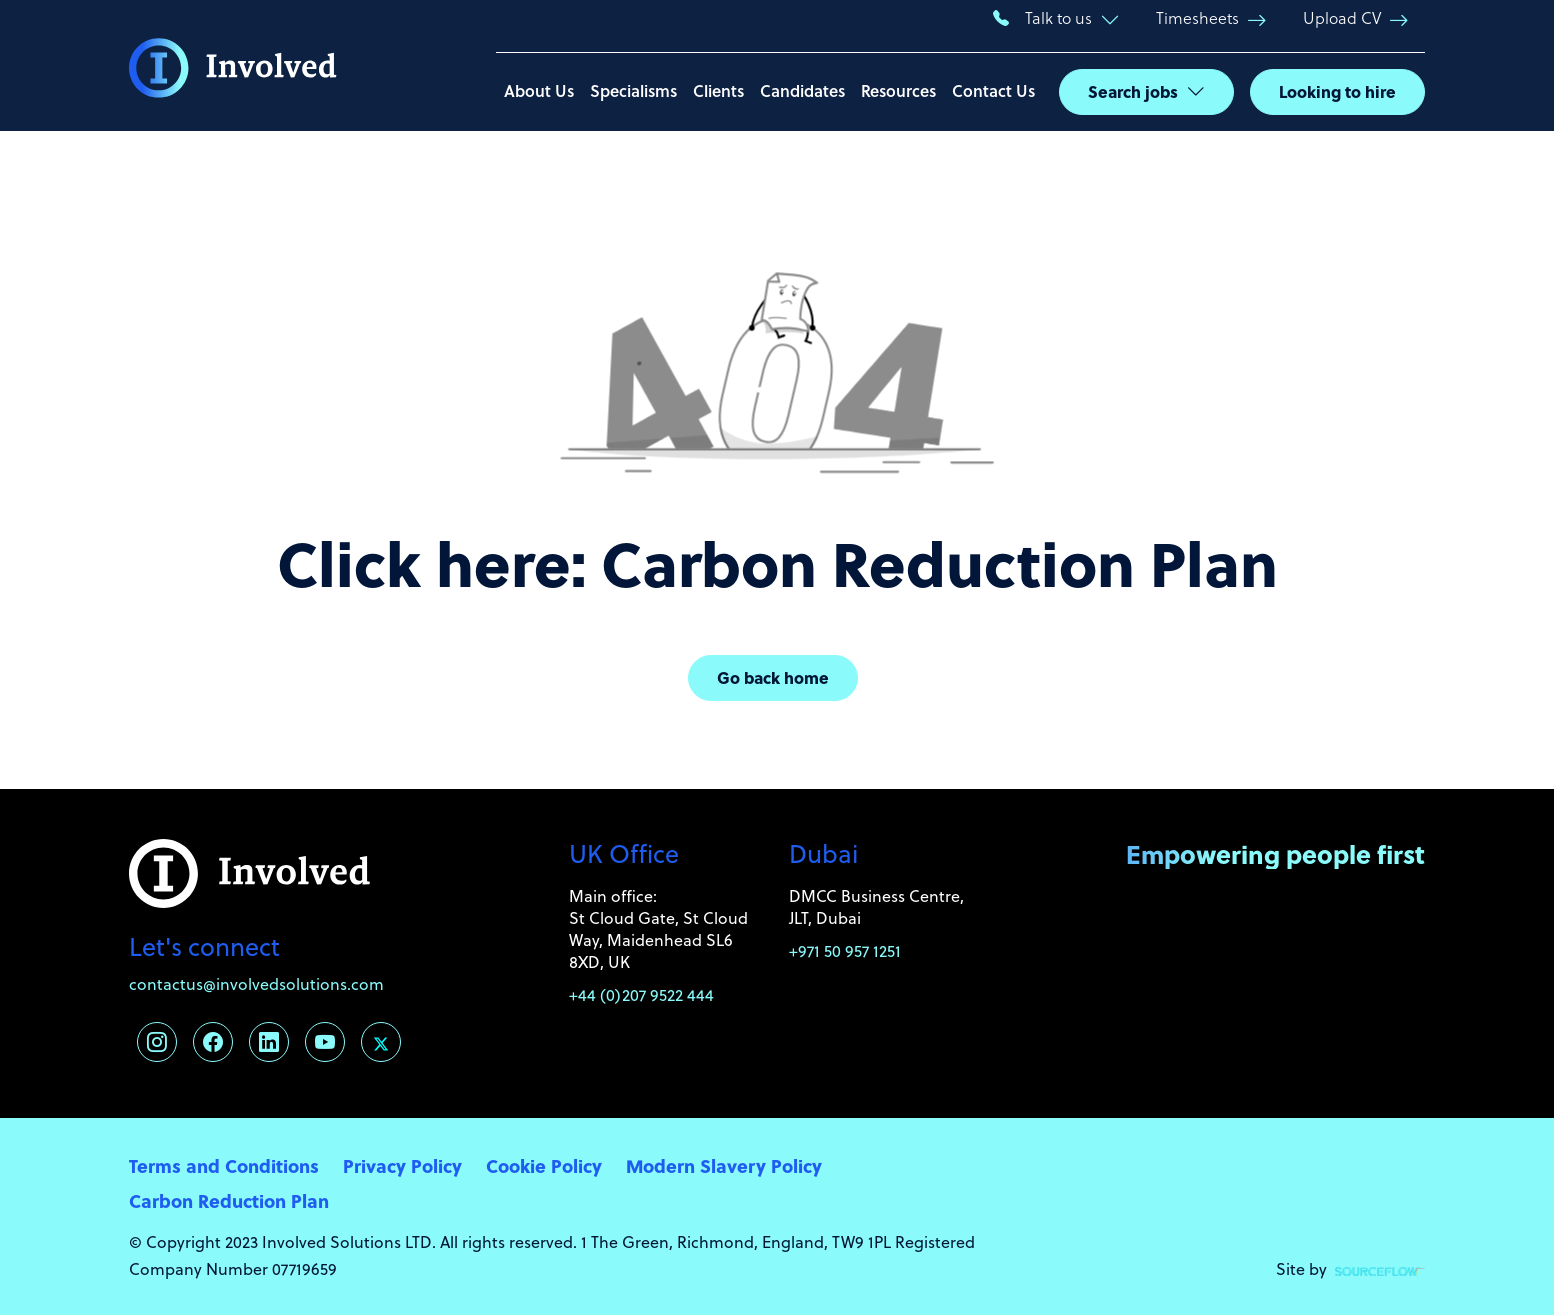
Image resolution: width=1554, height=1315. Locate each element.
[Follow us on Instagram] (157, 1042)
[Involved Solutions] (233, 66)
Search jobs (1133, 91)
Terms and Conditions (224, 1165)
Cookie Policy (544, 1165)
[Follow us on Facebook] (213, 1042)
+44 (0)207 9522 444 (641, 995)
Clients (718, 90)
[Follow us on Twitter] (381, 1042)
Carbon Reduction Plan (229, 1200)
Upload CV (1342, 17)
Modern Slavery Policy (724, 1165)
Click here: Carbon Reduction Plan (777, 562)
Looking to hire (1337, 91)
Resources (898, 90)
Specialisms (633, 90)
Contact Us (993, 90)
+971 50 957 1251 (845, 951)
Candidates (802, 90)
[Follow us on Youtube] (325, 1042)
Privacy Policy (402, 1165)
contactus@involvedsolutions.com (256, 984)
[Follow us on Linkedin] (269, 1042)
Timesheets (1197, 17)
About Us (539, 90)
